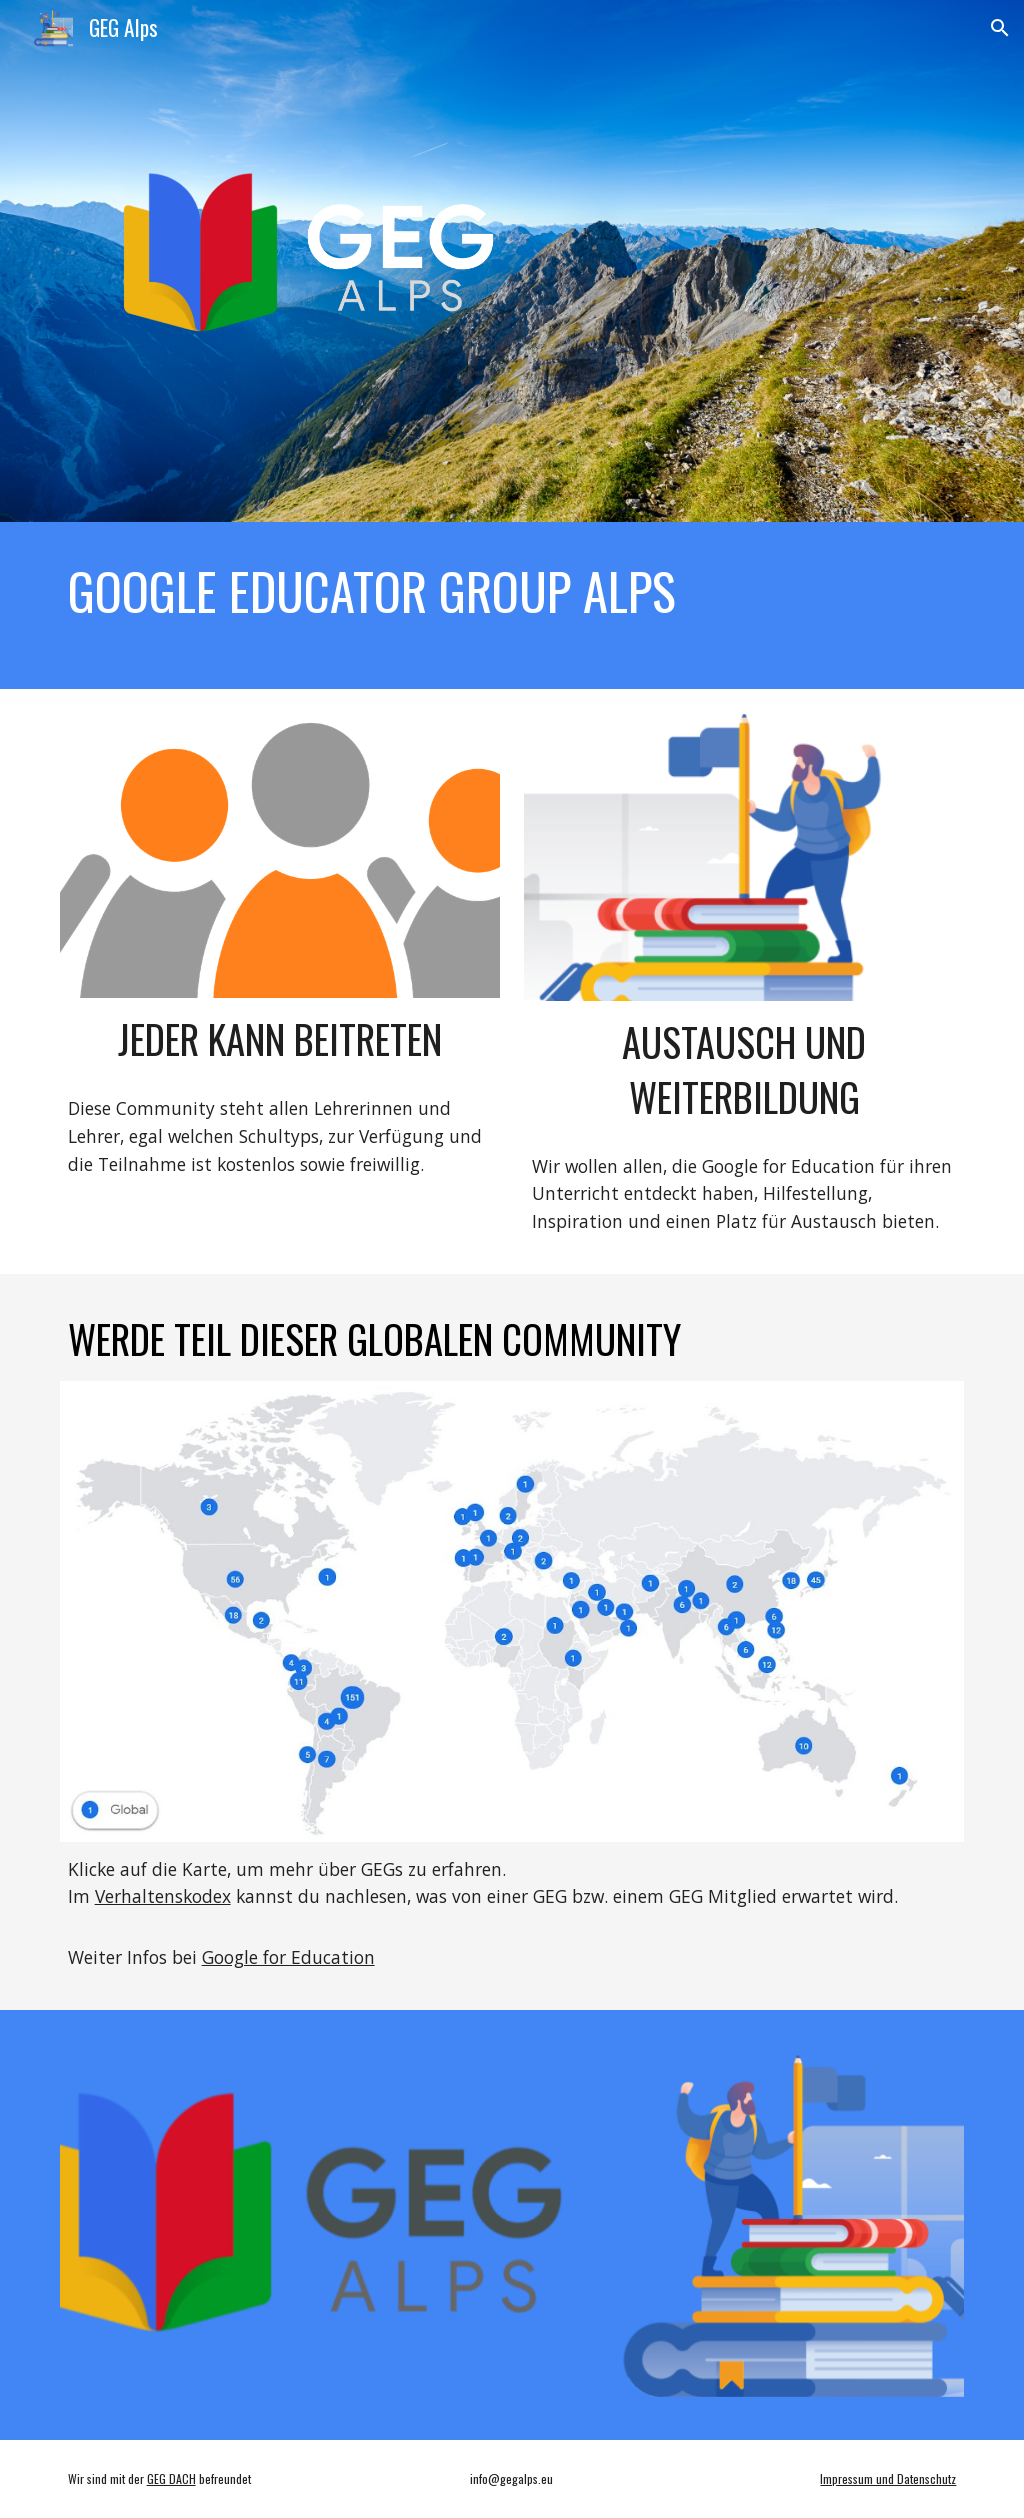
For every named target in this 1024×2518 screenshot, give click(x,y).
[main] (512, 591)
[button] (1000, 28)
